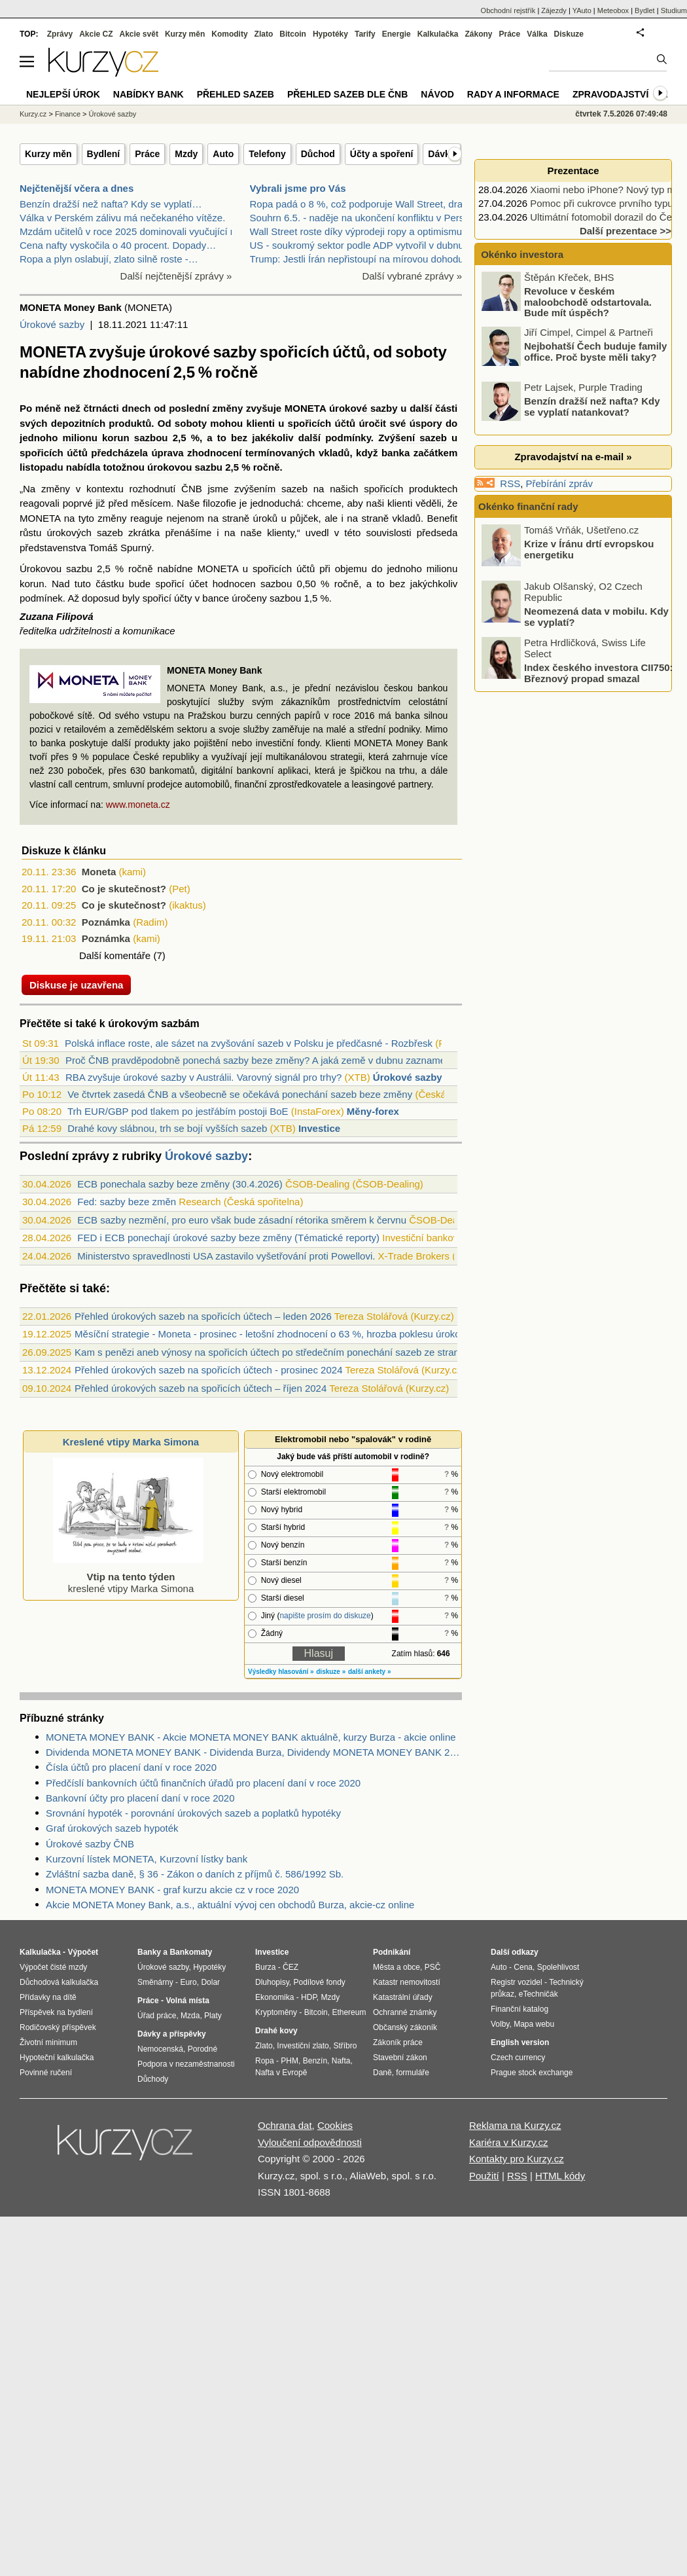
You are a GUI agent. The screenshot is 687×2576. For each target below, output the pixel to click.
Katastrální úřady (402, 1997)
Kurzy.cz (33, 114)
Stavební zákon (400, 2057)
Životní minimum (48, 2042)
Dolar (210, 1982)
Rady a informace (513, 94)
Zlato (264, 34)
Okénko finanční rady (528, 506)
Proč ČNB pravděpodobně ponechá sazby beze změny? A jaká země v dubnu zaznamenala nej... (276, 1060)
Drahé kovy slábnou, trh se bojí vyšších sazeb (167, 1128)
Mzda (190, 2015)
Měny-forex (373, 1111)
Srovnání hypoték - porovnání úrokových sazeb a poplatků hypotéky (193, 1813)
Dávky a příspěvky (171, 2034)
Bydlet (645, 10)
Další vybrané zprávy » (412, 275)
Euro (188, 1982)
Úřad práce (156, 2015)
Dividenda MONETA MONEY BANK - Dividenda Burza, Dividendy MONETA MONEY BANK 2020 (254, 1752)
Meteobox (613, 10)
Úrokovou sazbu (56, 568)
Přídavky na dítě (48, 1997)
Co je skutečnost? (124, 888)
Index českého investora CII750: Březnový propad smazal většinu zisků (598, 678)
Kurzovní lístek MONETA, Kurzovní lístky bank (146, 1858)
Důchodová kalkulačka (59, 1982)
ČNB (191, 488)
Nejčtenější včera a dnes (76, 188)
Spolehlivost (558, 1967)
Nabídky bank (148, 94)
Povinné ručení (46, 2072)
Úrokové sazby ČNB (90, 1843)
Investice (319, 1128)
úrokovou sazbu (184, 467)
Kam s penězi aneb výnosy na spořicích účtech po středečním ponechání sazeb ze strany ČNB (281, 1352)
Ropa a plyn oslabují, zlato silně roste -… (109, 258)
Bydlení (103, 154)
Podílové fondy (319, 1982)
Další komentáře (114, 955)
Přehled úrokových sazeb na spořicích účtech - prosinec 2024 (208, 1369)
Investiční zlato (302, 2045)
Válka (537, 34)
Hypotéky (330, 34)
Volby (500, 2024)
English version (520, 2042)
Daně (382, 2072)
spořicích (310, 423)
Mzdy (186, 154)
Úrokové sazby (52, 324)
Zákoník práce (398, 2042)
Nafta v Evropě (281, 2072)
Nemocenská (160, 2049)
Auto (223, 154)
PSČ (433, 1967)
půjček (304, 518)
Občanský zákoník (405, 2027)
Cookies (335, 2125)
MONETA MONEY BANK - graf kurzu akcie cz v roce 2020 (172, 1889)
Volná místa (187, 2000)
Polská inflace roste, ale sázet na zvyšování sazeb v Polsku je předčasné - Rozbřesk (248, 1043)
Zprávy (60, 34)
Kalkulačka (438, 34)
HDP (309, 1997)
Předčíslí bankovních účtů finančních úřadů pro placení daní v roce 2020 (203, 1782)
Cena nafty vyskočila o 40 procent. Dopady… (118, 245)
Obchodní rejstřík (508, 10)
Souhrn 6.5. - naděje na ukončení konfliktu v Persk (359, 217)
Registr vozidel (516, 1982)
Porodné (202, 2049)
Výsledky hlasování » (281, 1671)
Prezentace (573, 170)
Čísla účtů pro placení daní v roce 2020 (131, 1767)
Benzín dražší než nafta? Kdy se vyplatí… (111, 203)
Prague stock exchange (531, 2072)
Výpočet (82, 1952)
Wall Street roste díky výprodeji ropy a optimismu (356, 231)
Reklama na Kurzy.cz (515, 2125)
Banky (149, 1952)
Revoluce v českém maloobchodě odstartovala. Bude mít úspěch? (588, 301)
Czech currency (518, 2057)
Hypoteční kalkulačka (57, 2057)
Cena (523, 1967)
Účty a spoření (381, 154)
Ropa (264, 2060)
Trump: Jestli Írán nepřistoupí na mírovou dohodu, (358, 258)
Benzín (315, 2060)
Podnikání (391, 1952)
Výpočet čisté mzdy (53, 1967)
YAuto (581, 10)
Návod (437, 94)
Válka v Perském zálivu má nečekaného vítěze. (122, 217)
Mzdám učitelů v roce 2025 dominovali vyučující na (130, 231)
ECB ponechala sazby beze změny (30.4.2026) (180, 1183)
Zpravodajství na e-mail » (572, 456)
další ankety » (369, 1671)
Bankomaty (190, 1952)
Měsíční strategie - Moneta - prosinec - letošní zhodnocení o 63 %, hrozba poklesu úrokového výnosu (295, 1333)
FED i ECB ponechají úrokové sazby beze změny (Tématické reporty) (228, 1237)
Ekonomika (274, 1997)
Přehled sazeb (235, 94)
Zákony (478, 34)
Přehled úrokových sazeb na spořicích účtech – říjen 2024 (200, 1388)
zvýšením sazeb (271, 488)
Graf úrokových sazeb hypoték (112, 1828)
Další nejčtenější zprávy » (176, 275)
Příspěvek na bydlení (56, 2012)
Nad (61, 583)
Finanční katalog (519, 2009)
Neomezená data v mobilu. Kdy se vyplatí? (596, 617)
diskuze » (330, 1671)
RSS (510, 483)
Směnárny (155, 1982)
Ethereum (349, 2012)
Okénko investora (520, 254)
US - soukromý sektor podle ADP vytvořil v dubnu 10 (364, 245)
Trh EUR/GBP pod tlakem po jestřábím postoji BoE (178, 1111)
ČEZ (290, 1967)
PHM (289, 2060)
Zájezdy (554, 10)
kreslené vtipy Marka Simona (128, 1576)
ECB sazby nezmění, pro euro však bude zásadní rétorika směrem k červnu (241, 1219)
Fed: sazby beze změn (126, 1201)
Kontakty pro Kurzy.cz (516, 2158)
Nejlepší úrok (63, 94)
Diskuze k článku (64, 850)
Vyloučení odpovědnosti (310, 2142)
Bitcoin (292, 34)
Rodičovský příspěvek (58, 2027)
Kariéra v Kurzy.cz (508, 2142)
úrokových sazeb (84, 532)
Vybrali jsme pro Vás (298, 188)
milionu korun (95, 437)
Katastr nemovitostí (406, 1982)
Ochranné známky (404, 2012)
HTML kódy (560, 2175)
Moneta (99, 871)
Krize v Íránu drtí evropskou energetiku (589, 549)
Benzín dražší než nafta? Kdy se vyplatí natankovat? (592, 406)
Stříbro (345, 2045)
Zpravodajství (610, 94)
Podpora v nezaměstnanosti (186, 2064)
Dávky (441, 154)
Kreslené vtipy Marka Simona (131, 1441)
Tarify (365, 34)
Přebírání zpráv (559, 483)
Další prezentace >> (625, 230)
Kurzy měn (48, 154)
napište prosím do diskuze (324, 1615)
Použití (484, 2175)
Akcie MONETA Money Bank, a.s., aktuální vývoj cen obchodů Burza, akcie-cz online (230, 1904)
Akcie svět (139, 34)
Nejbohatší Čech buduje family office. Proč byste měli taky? (595, 351)
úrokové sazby (363, 408)
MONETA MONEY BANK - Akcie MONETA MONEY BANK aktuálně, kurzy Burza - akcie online (251, 1737)
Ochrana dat (285, 2125)
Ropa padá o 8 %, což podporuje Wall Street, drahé (362, 203)
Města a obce (396, 1967)
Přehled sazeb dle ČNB (347, 94)
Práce (147, 154)
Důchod (318, 154)
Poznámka (106, 922)
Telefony (267, 154)
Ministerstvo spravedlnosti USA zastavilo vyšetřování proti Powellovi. (226, 1255)
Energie (396, 34)
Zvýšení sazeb (412, 437)
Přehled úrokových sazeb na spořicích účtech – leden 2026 (203, 1316)
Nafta (341, 2060)
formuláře (412, 2072)
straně (235, 518)
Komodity (229, 34)
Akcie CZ (96, 34)
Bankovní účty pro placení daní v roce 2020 (140, 1798)
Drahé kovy (276, 2030)
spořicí (170, 583)
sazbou (151, 437)
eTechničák (538, 1994)
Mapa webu (534, 2024)
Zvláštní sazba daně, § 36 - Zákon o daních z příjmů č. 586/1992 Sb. (195, 1873)
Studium (674, 10)
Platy (213, 2015)
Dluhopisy (272, 1982)
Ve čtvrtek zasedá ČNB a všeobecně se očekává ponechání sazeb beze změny (239, 1094)
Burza (265, 1967)
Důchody (152, 2079)
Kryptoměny (276, 2012)
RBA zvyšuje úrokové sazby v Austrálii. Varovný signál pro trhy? (203, 1077)
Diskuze (569, 34)
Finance (67, 114)
